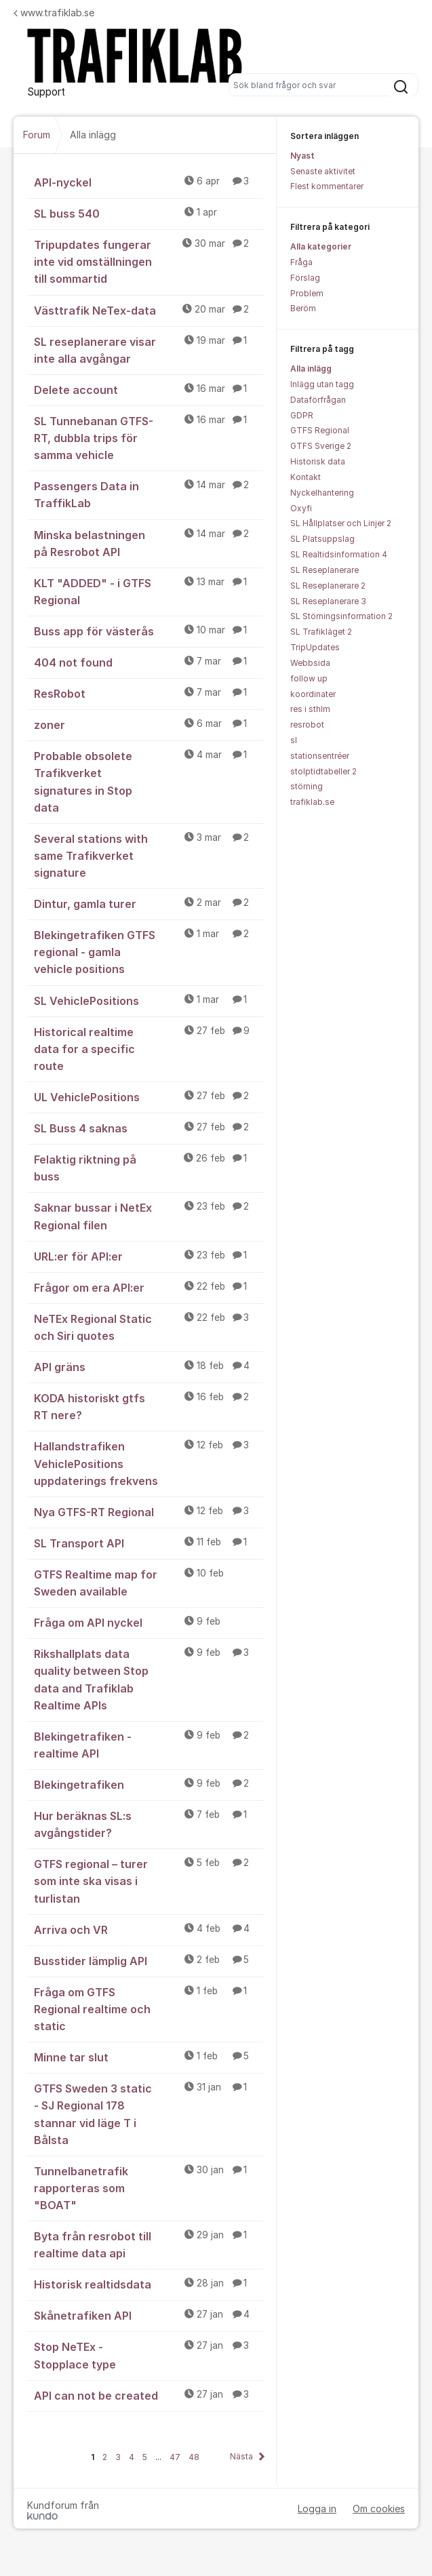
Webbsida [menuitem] (310, 663)
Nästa (241, 2456)
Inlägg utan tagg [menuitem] (322, 384)
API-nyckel (148, 181)
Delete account (148, 389)
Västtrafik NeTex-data (148, 309)
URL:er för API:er (148, 1255)
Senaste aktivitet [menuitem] (322, 171)
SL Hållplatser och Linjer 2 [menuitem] (340, 523)
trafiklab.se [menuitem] (312, 802)
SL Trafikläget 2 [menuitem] (321, 632)
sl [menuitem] (293, 740)
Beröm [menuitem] (303, 308)
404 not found (148, 661)
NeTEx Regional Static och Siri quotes (148, 1327)
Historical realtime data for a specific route (148, 1048)
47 (175, 2457)
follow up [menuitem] (309, 678)
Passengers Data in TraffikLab (148, 494)
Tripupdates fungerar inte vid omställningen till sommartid (148, 261)
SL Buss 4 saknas (148, 1127)
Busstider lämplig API (148, 1960)
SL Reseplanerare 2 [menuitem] (328, 585)
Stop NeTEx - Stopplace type (148, 2355)
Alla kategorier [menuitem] (320, 246)
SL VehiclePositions (148, 1000)
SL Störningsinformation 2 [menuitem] (341, 616)
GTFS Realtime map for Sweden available (148, 1582)
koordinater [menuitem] (313, 694)
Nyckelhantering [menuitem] (322, 493)
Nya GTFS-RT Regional (148, 1511)
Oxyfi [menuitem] (301, 508)
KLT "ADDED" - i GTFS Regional (148, 591)
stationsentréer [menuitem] (319, 756)
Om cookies (379, 2508)
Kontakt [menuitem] (305, 477)
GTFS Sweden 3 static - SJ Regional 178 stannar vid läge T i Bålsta (148, 2113)
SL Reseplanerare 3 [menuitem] (328, 601)
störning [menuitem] (306, 786)
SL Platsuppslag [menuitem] (322, 539)
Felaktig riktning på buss (148, 1167)
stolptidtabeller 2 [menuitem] (323, 771)
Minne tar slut (148, 2056)
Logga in (317, 2508)
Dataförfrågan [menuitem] (318, 400)
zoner (148, 724)
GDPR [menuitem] (301, 415)
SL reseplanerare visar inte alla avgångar (148, 349)
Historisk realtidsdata (148, 2283)
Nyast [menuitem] (302, 156)
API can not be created (148, 2394)
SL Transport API (148, 1542)
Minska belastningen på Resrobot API (148, 543)
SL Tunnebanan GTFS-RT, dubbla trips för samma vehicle (148, 437)
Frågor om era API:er (148, 1287)
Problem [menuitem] (306, 293)
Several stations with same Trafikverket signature (148, 855)
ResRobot (148, 693)
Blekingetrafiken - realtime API (148, 1744)
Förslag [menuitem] (305, 278)
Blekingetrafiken (148, 1784)
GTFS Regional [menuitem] (319, 430)
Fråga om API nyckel (148, 1621)
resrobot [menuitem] (307, 724)
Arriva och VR (148, 1929)
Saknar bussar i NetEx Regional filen (148, 1215)
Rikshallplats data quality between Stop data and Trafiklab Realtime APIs (148, 1678)
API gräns (148, 1366)
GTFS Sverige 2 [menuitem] (320, 446)
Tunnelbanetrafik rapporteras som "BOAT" (148, 2187)
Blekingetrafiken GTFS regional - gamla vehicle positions (148, 951)
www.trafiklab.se (54, 12)
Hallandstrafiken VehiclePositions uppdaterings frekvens (148, 1462)
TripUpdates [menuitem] (315, 647)
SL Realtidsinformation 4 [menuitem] (338, 554)
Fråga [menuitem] (301, 262)
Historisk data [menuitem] (317, 461)
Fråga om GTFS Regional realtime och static (148, 2008)
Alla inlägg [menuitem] (311, 368)
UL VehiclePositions (148, 1096)
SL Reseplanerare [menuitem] (324, 570)
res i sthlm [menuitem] (310, 709)
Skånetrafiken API (148, 2314)
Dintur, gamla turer (148, 903)
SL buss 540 (148, 212)
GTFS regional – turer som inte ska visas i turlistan (148, 1880)
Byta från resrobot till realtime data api (148, 2244)
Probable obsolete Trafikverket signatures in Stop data (148, 781)
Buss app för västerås (148, 630)
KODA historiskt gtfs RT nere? (148, 1406)
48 (194, 2457)
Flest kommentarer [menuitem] (327, 186)
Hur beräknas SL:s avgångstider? (148, 1824)
